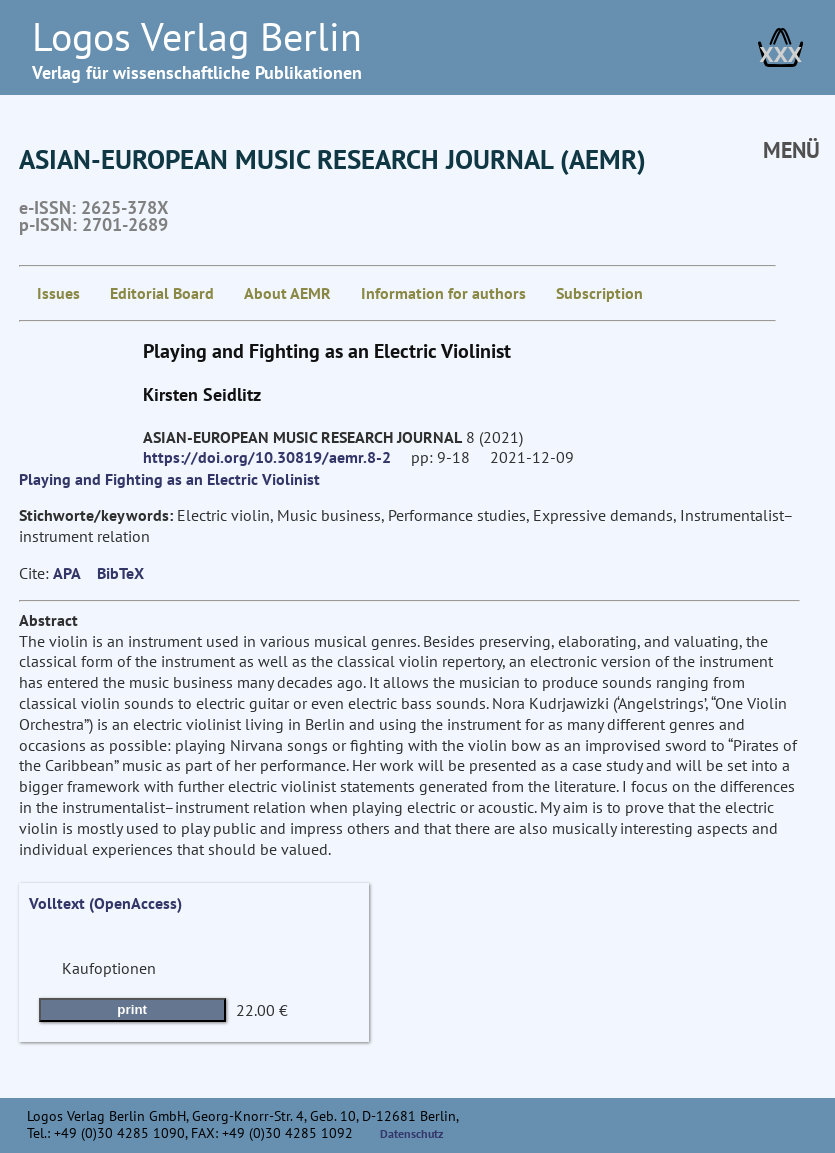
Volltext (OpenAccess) (105, 903)
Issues (58, 293)
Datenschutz (412, 1133)
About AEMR (287, 293)
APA (67, 573)
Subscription (599, 293)
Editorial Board (162, 293)
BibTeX (120, 573)
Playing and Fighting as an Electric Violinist (169, 479)
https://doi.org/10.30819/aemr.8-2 (267, 457)
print (132, 1009)
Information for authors (443, 293)
